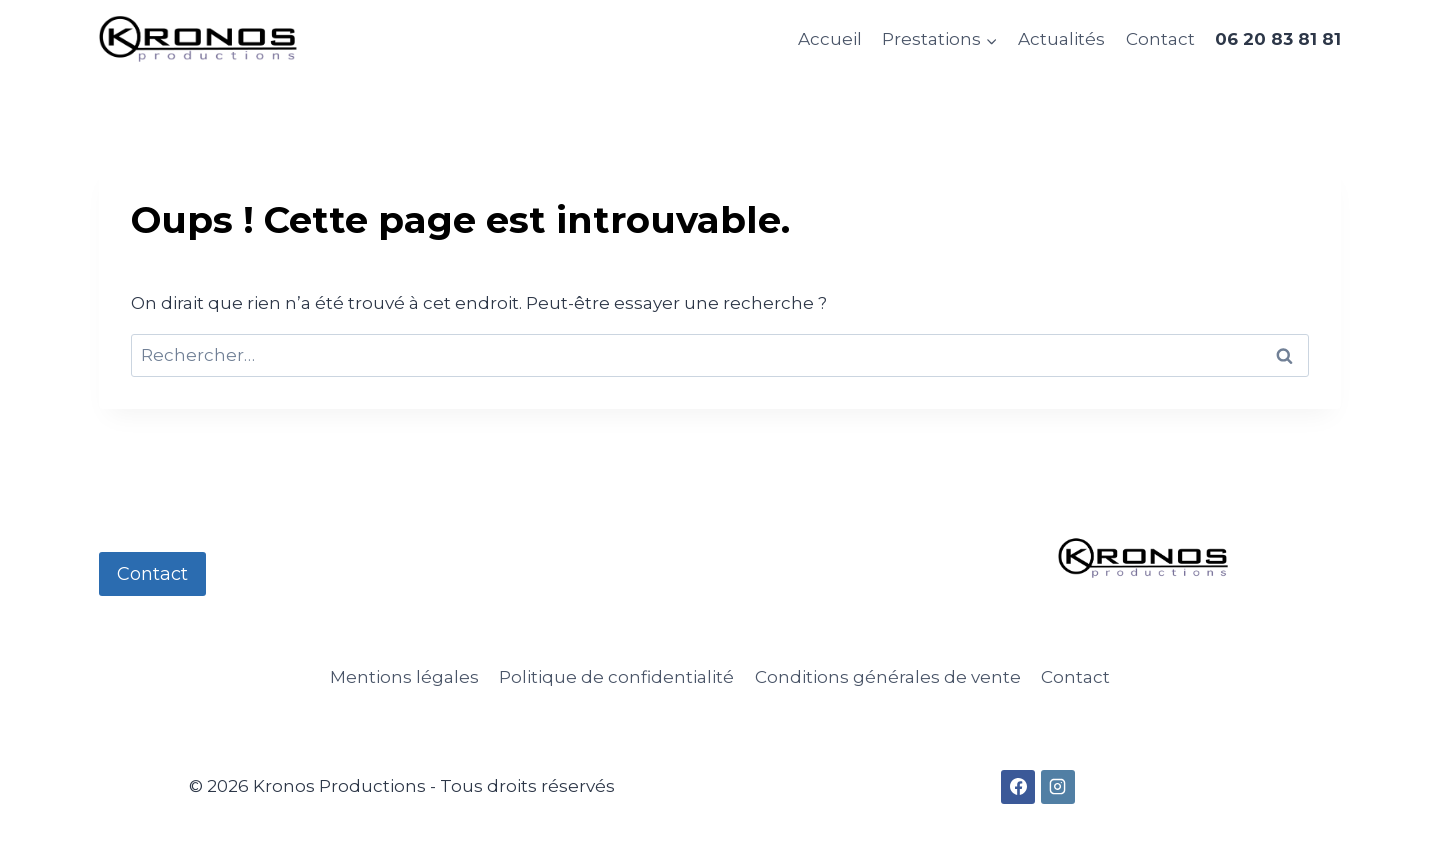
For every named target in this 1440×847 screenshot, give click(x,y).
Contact (1160, 39)
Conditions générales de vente (888, 677)
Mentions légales (404, 677)
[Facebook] (1018, 787)
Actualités (1061, 39)
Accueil (830, 39)
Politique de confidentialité (616, 677)
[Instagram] (1058, 787)
